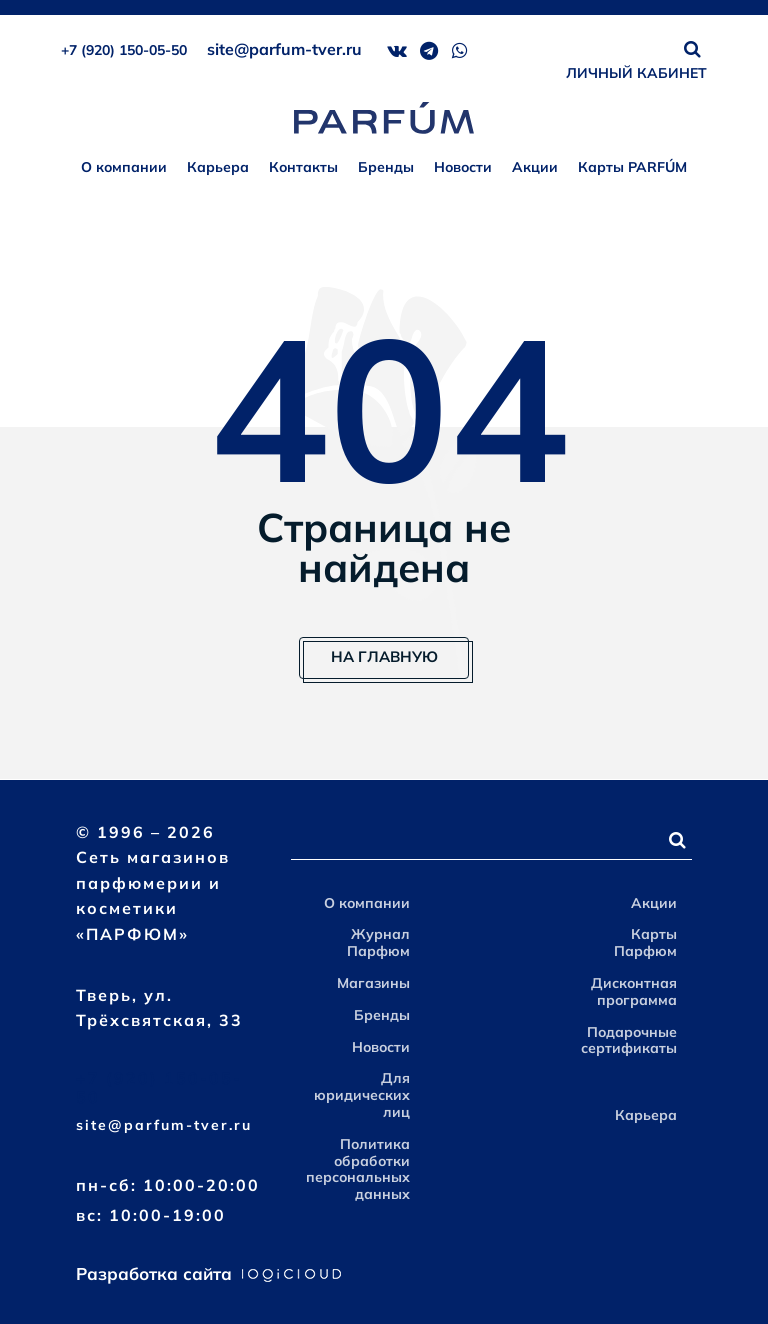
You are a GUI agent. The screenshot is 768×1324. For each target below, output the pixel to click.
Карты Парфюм (645, 942)
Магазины (373, 983)
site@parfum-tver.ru (284, 49)
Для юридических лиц (362, 1095)
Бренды (386, 167)
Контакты (303, 167)
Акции (535, 167)
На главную (384, 656)
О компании (124, 167)
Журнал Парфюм (378, 942)
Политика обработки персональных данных (358, 1169)
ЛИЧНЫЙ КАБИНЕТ (636, 73)
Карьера (218, 167)
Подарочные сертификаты (629, 1040)
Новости (463, 167)
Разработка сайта (208, 1273)
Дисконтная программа (634, 991)
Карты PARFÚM (632, 167)
